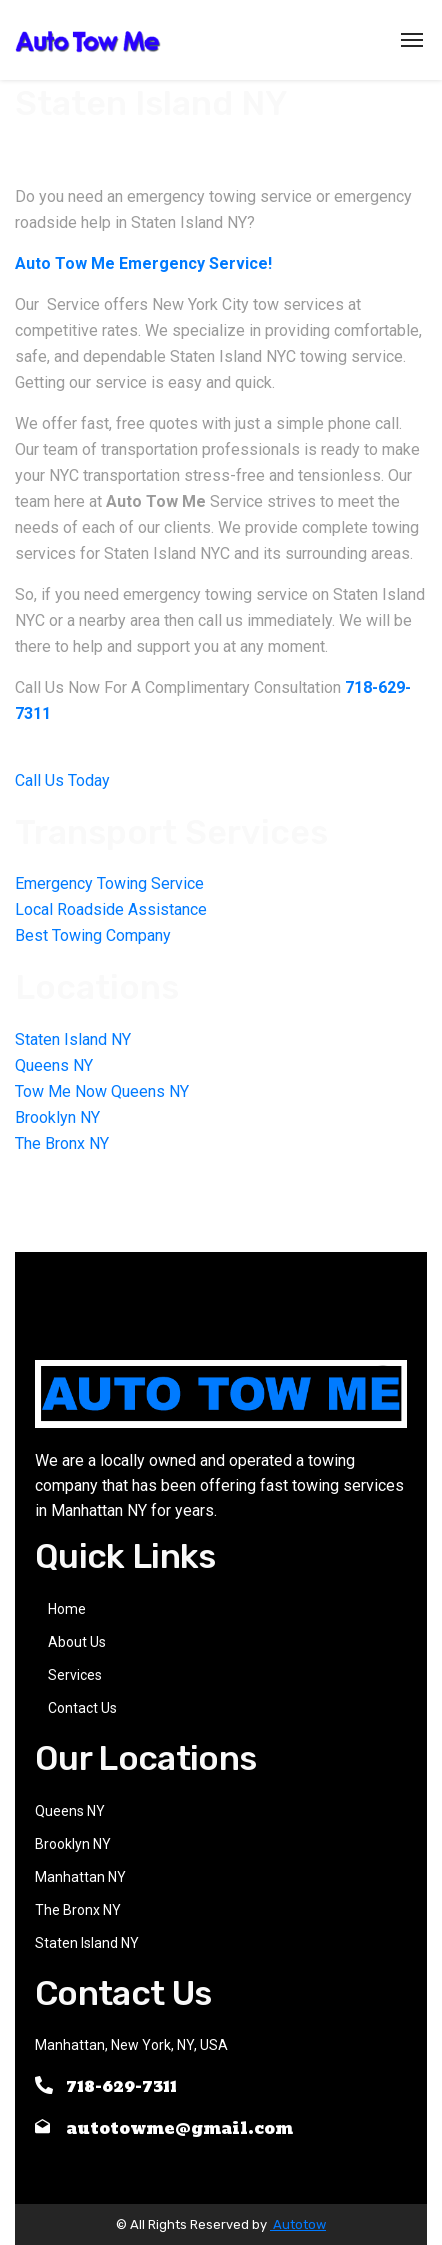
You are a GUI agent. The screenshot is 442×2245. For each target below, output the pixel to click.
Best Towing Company (93, 935)
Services (75, 1675)
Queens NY (54, 1065)
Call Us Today (62, 780)
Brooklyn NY (57, 1117)
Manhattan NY (80, 1877)
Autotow (298, 2224)
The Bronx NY (62, 1143)
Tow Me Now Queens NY (102, 1091)
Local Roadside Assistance (111, 909)
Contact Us (82, 1708)
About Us (77, 1642)
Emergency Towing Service (109, 883)
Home (67, 1609)
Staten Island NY (73, 1039)
